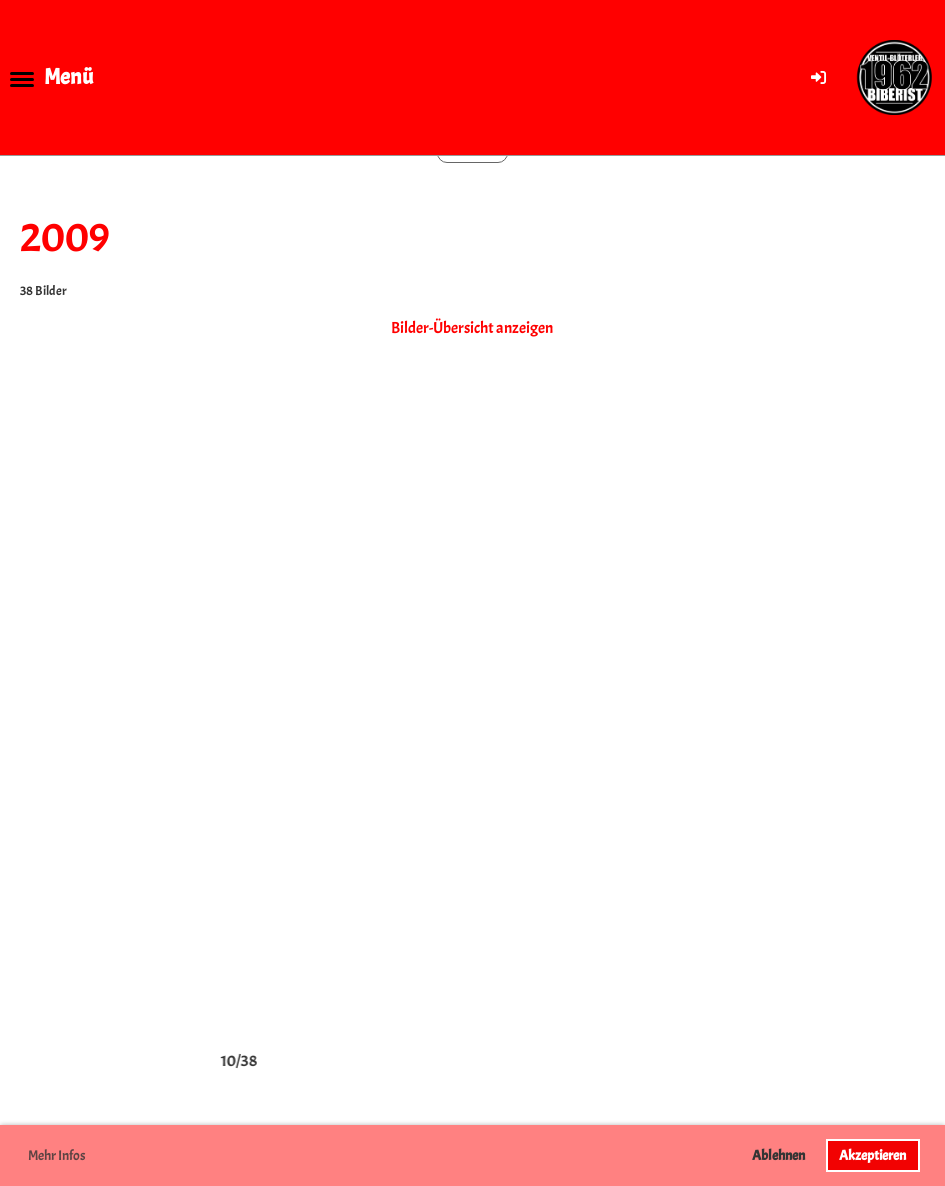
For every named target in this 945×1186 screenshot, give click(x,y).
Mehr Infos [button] (57, 1155)
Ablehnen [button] (778, 1155)
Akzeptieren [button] (872, 1155)
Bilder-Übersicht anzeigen (472, 328)
